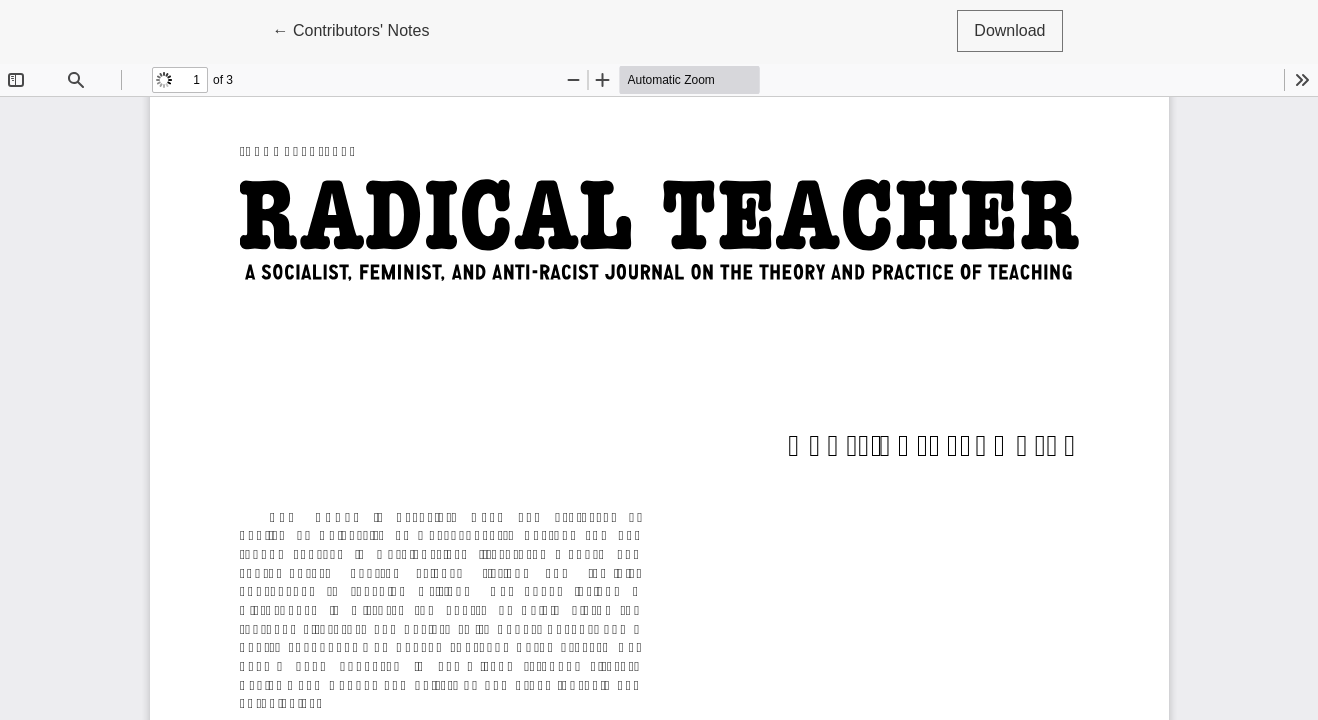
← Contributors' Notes (359, 28)
